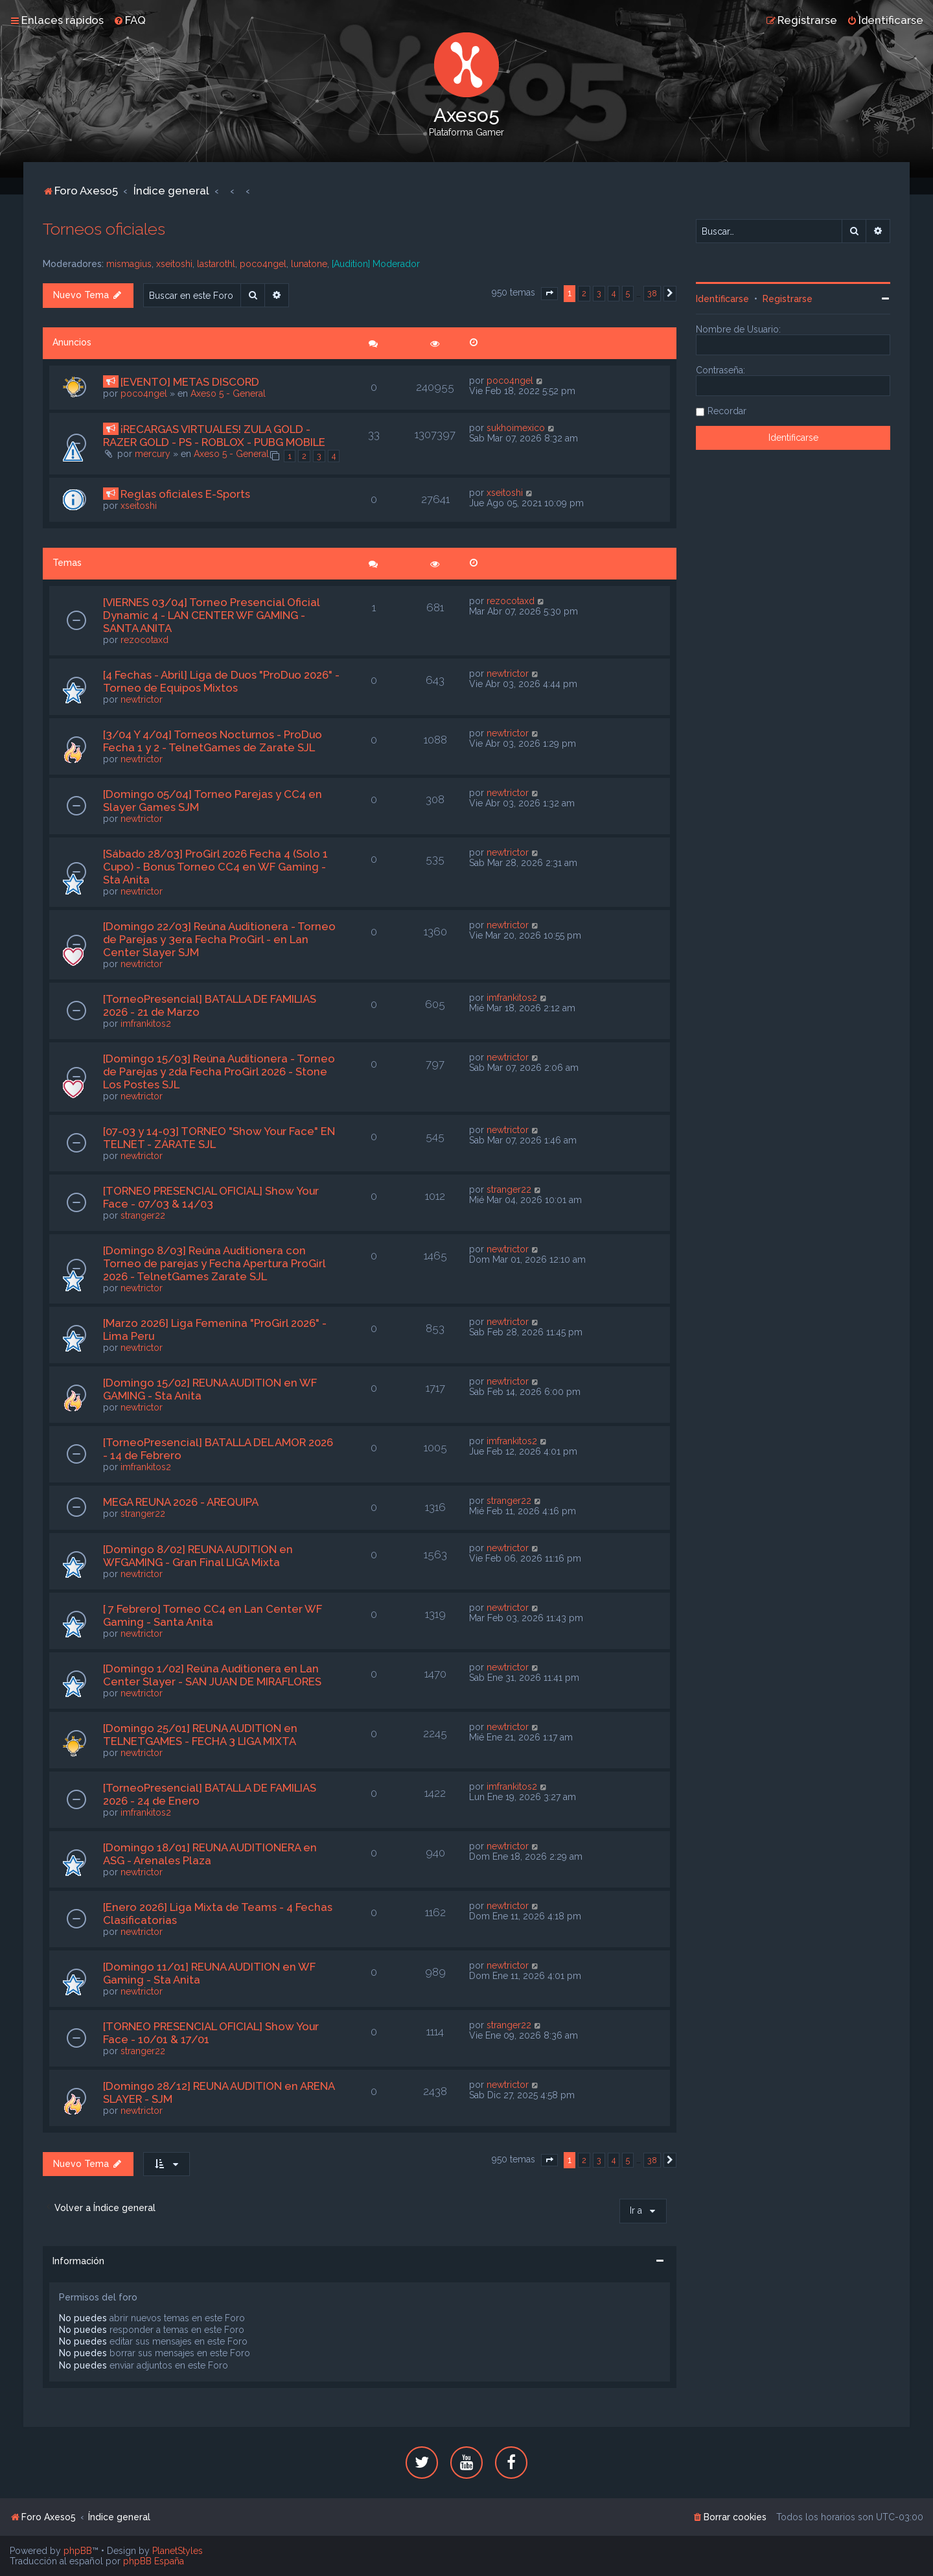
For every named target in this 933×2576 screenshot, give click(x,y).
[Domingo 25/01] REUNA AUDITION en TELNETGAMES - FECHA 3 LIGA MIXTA (200, 1735)
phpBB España (153, 2561)
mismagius (129, 264)
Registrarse (787, 299)
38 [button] (652, 293)
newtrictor (142, 699)
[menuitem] (129, 20)
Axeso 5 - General (228, 393)
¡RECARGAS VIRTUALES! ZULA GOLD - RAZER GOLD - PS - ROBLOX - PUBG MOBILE (214, 436)
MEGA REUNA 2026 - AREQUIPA (181, 1501)
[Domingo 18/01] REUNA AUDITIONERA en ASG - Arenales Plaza (210, 1854)
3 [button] (599, 293)
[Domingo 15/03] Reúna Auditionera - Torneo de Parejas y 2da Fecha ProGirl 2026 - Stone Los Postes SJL (219, 1071)
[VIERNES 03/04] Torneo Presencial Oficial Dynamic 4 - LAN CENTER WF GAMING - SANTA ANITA (211, 615)
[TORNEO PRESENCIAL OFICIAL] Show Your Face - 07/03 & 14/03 (211, 1197)
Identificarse (722, 299)
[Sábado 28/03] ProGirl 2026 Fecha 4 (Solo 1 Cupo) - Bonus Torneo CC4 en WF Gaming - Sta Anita (215, 866)
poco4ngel (263, 264)
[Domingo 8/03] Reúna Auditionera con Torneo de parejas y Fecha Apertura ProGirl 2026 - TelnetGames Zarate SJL (214, 1263)
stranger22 (143, 1215)
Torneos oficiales (104, 229)
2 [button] (584, 293)
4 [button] (614, 293)
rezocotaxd (144, 640)
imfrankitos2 (146, 1023)
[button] (549, 293)
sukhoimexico (516, 428)
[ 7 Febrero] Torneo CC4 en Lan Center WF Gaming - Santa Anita (212, 1615)
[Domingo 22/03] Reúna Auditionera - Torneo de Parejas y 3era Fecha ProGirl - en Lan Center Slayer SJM (219, 939)
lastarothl (216, 264)
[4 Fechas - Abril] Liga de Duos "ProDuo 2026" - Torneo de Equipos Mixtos (221, 681)
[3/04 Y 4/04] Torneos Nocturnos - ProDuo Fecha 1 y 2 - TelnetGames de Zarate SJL (212, 741)
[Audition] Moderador (376, 264)
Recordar (727, 411)
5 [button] (628, 293)
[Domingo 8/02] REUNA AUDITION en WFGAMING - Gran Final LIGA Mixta (198, 1556)
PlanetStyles (177, 2551)
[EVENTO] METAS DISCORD (190, 381)
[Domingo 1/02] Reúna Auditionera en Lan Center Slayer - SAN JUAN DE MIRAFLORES (212, 1675)
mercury (152, 454)
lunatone (309, 264)
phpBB (77, 2551)
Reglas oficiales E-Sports (185, 493)
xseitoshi (174, 264)
